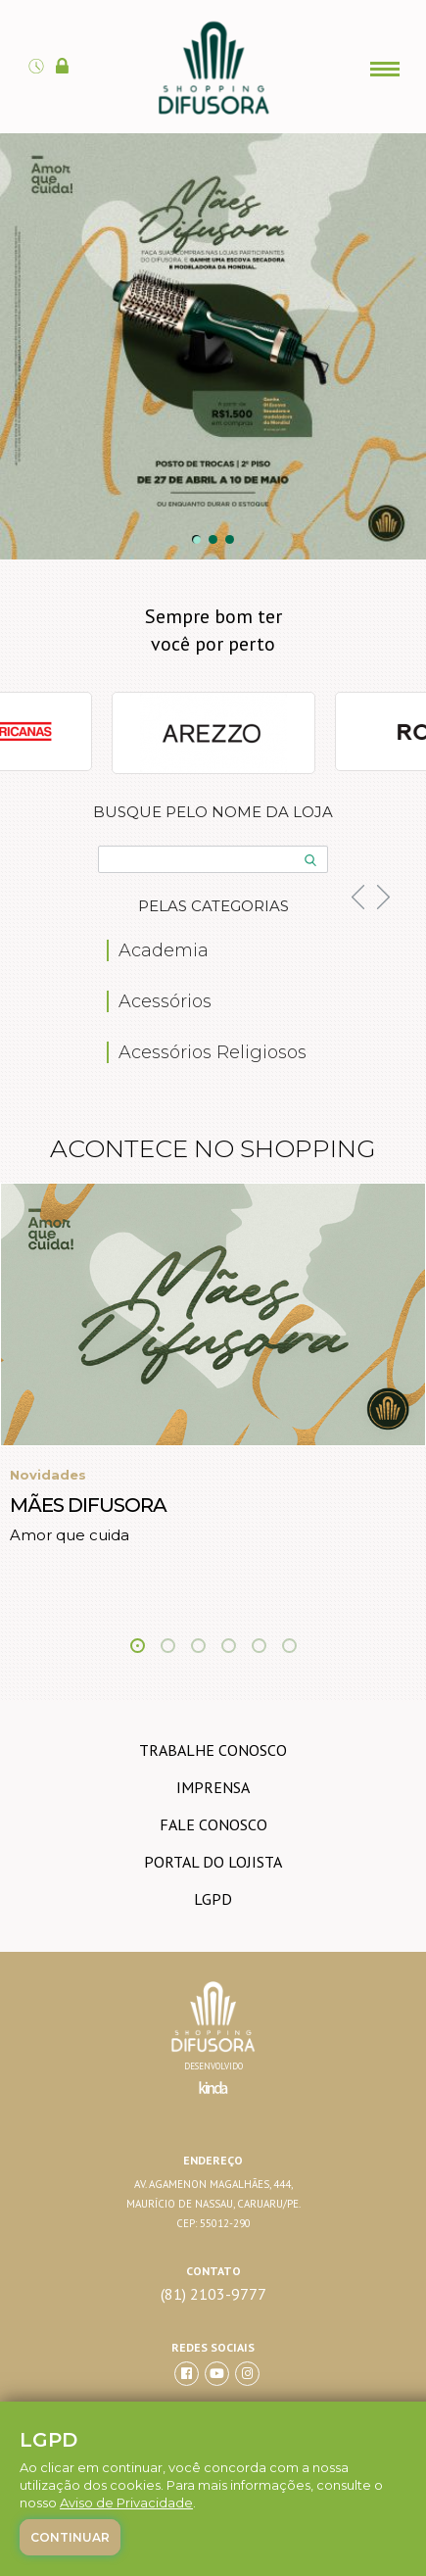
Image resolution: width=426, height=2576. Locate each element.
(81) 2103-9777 (213, 2294)
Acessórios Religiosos (212, 1052)
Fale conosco (213, 1824)
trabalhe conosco (213, 1750)
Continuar (70, 2537)
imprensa (213, 1787)
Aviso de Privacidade (126, 2502)
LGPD (213, 1899)
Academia (163, 950)
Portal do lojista (213, 1861)
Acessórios (165, 1001)
